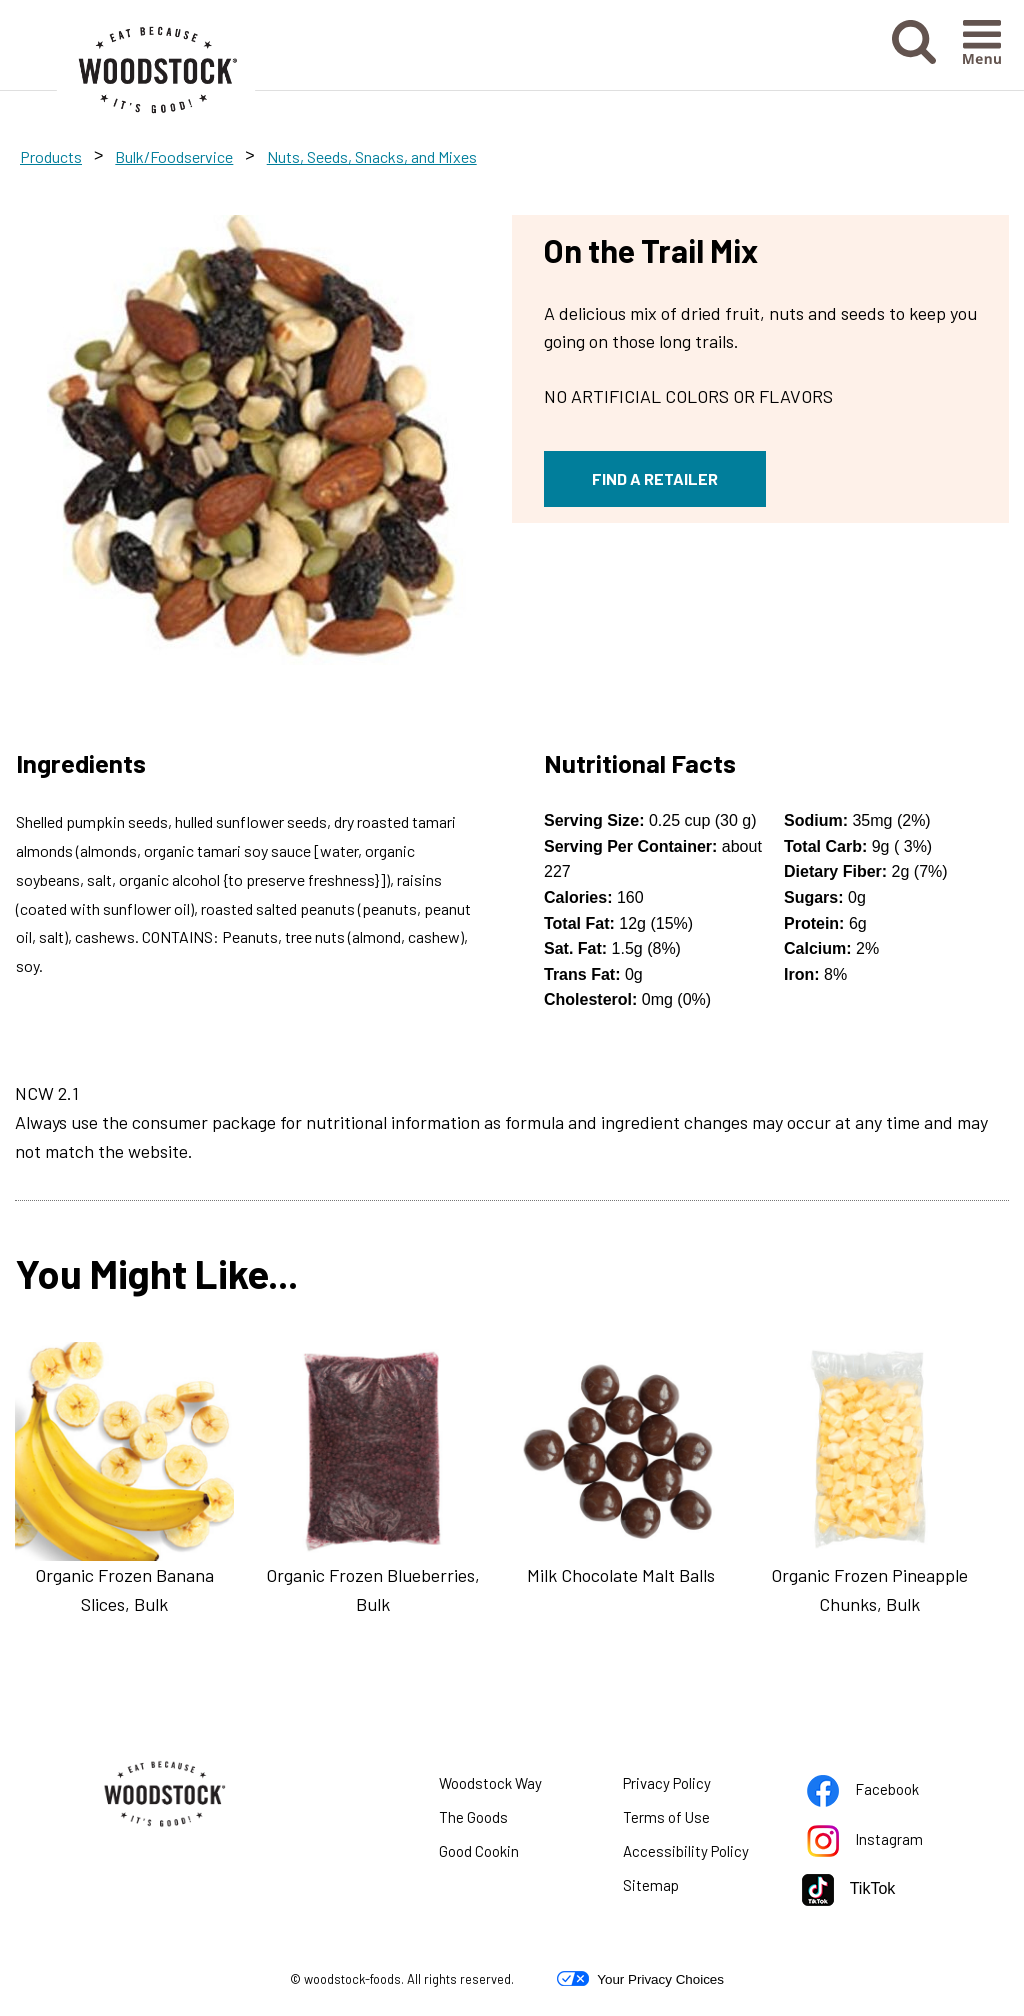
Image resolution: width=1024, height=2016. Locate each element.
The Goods (473, 1817)
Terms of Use (691, 1821)
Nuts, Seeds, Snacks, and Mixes (372, 156)
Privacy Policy (692, 1787)
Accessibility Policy (697, 1855)
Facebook (881, 1793)
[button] (914, 57)
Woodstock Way (490, 1783)
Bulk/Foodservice (174, 156)
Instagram (881, 1843)
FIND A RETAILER (655, 478)
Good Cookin (479, 1851)
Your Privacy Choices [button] (640, 1979)
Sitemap (651, 1885)
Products (51, 156)
